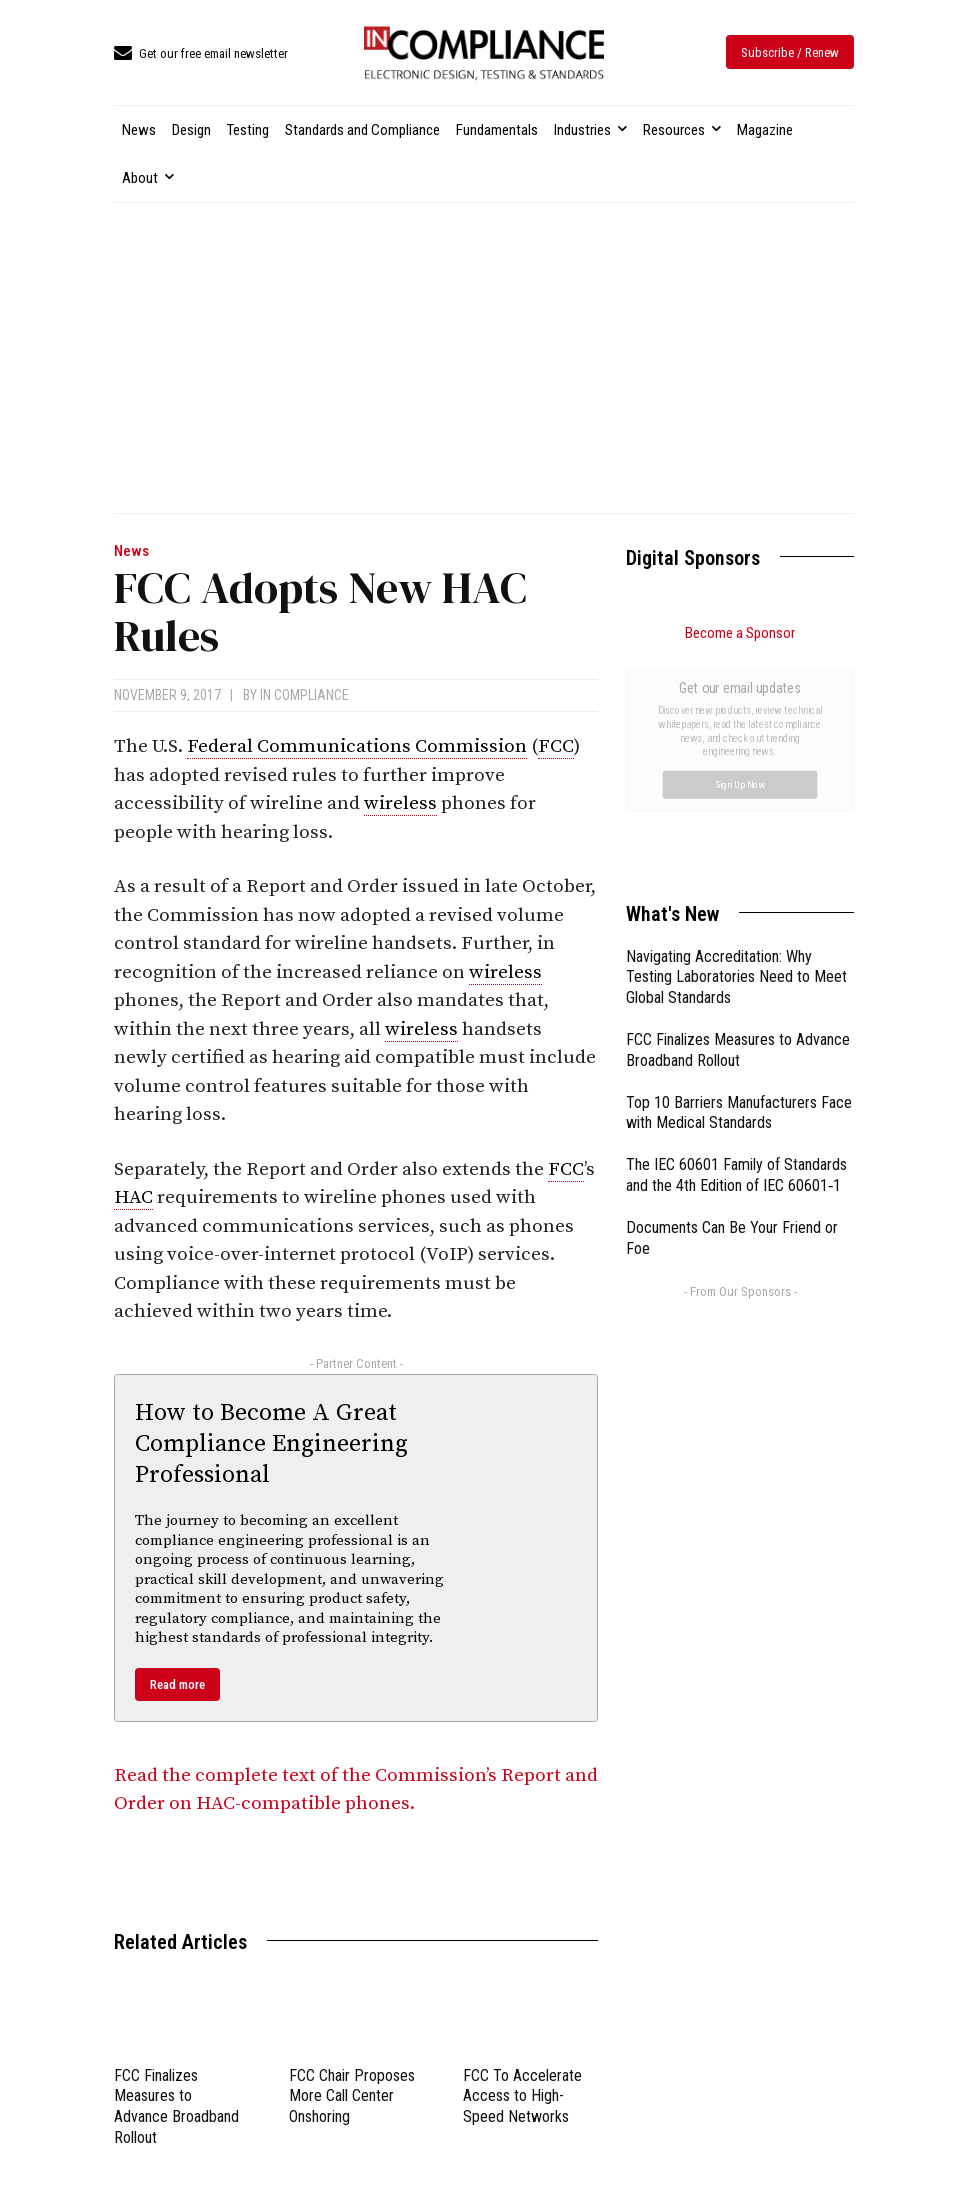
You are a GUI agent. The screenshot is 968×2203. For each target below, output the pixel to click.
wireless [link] (400, 803)
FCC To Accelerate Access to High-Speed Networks (522, 2096)
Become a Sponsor (740, 633)
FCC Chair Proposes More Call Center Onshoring (352, 2096)
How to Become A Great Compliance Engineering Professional (271, 1444)
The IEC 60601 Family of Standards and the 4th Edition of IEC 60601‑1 (736, 950)
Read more (177, 1684)
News (131, 551)
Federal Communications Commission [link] (357, 746)
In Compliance (304, 695)
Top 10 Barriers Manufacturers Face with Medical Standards (739, 888)
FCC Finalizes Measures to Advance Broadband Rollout (176, 2106)
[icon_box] (201, 54)
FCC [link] (556, 746)
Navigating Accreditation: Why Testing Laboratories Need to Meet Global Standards (736, 752)
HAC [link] (133, 1197)
